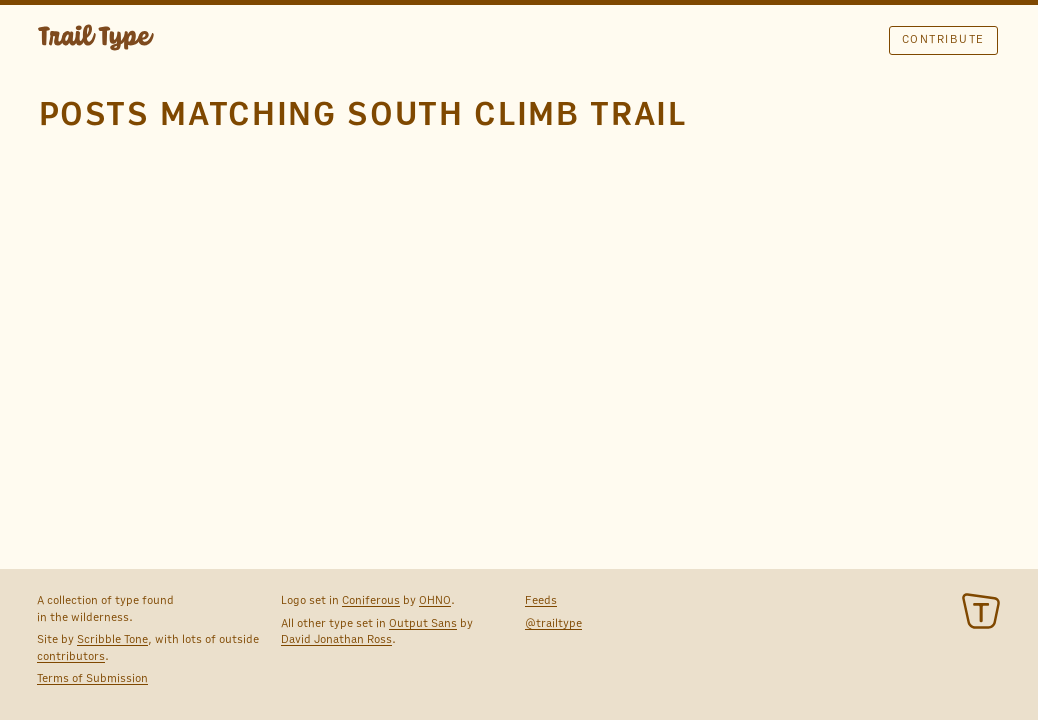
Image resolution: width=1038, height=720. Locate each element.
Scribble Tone (112, 639)
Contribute (943, 39)
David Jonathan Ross (336, 639)
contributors (71, 656)
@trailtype (553, 623)
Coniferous (371, 600)
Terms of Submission (92, 678)
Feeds (541, 600)
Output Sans (423, 623)
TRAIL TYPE (96, 40)
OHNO (435, 600)
